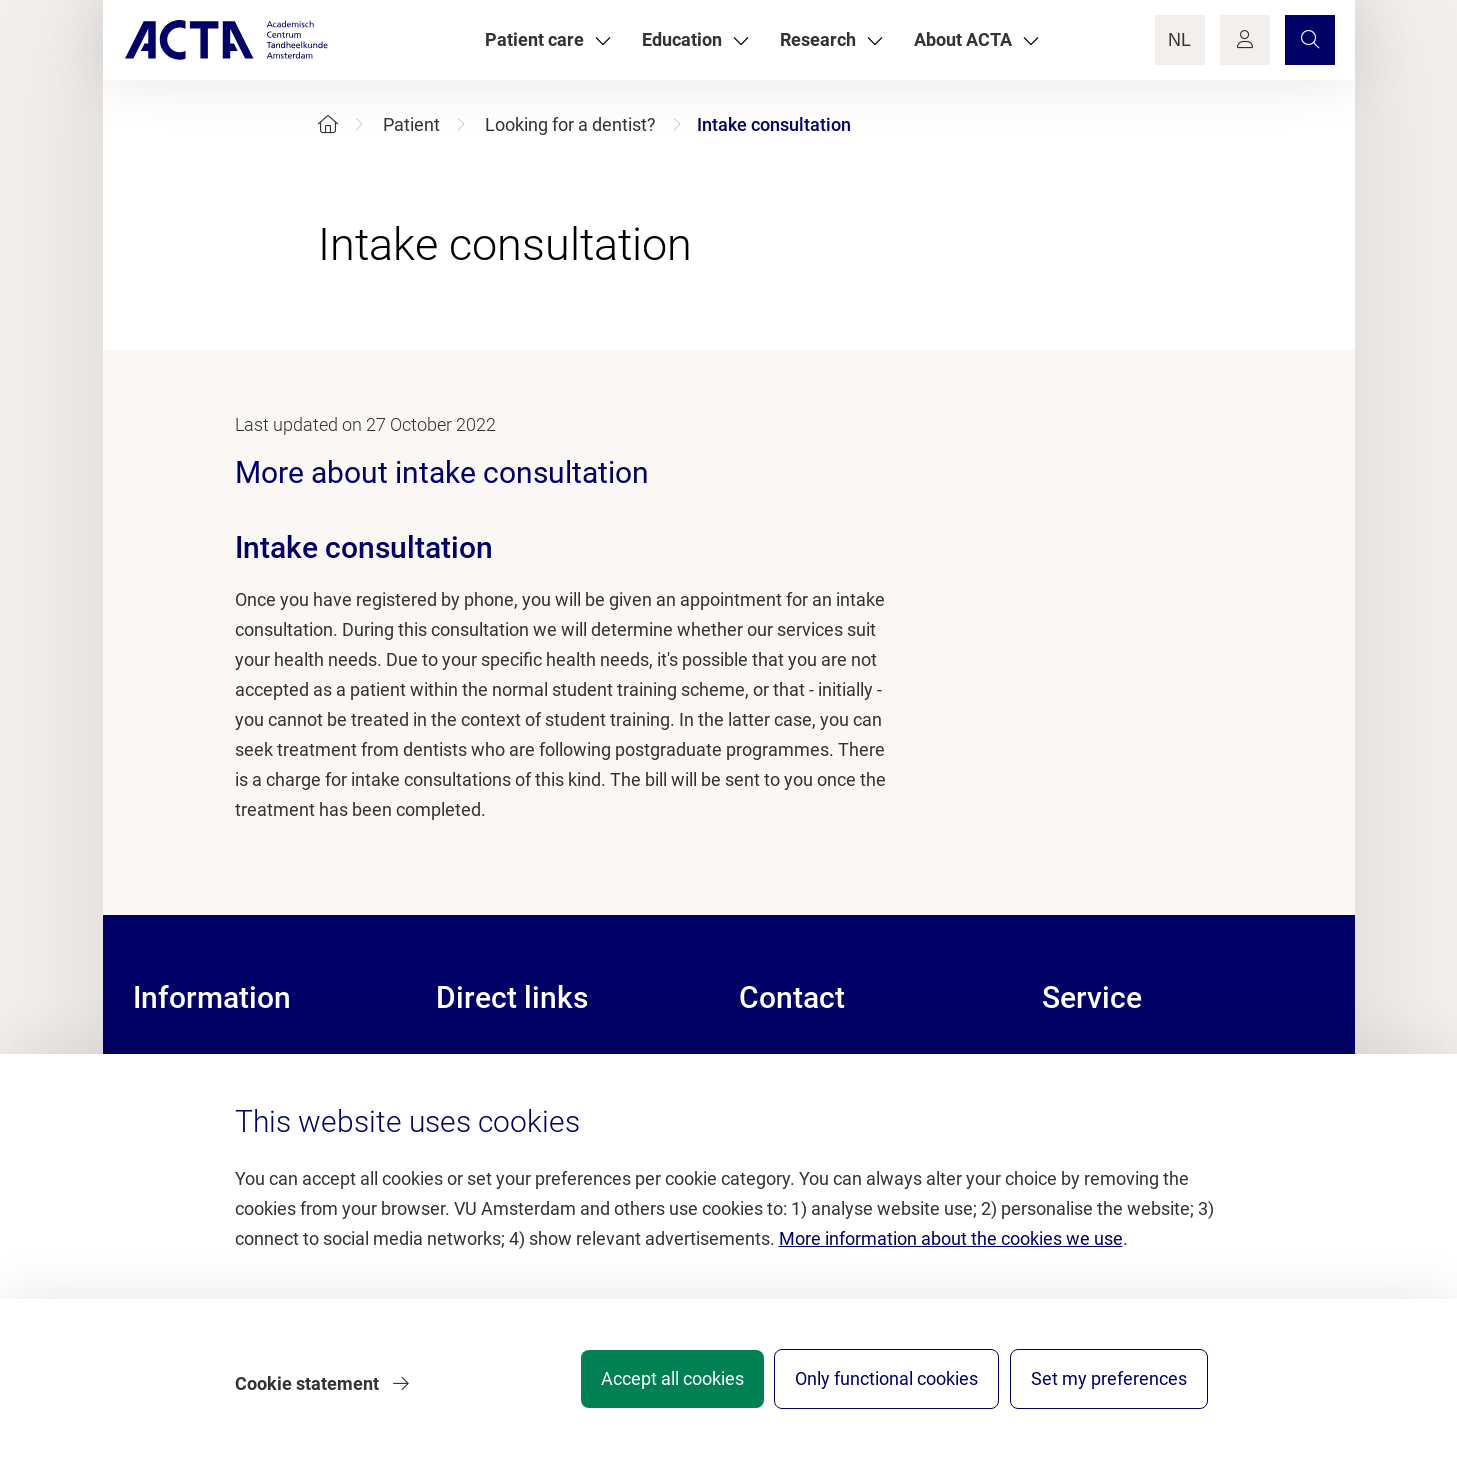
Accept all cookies (645, 1388)
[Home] (328, 124)
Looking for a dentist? (570, 124)
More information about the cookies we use (951, 1248)
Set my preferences (1109, 1388)
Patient (411, 124)
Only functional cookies (873, 1388)
